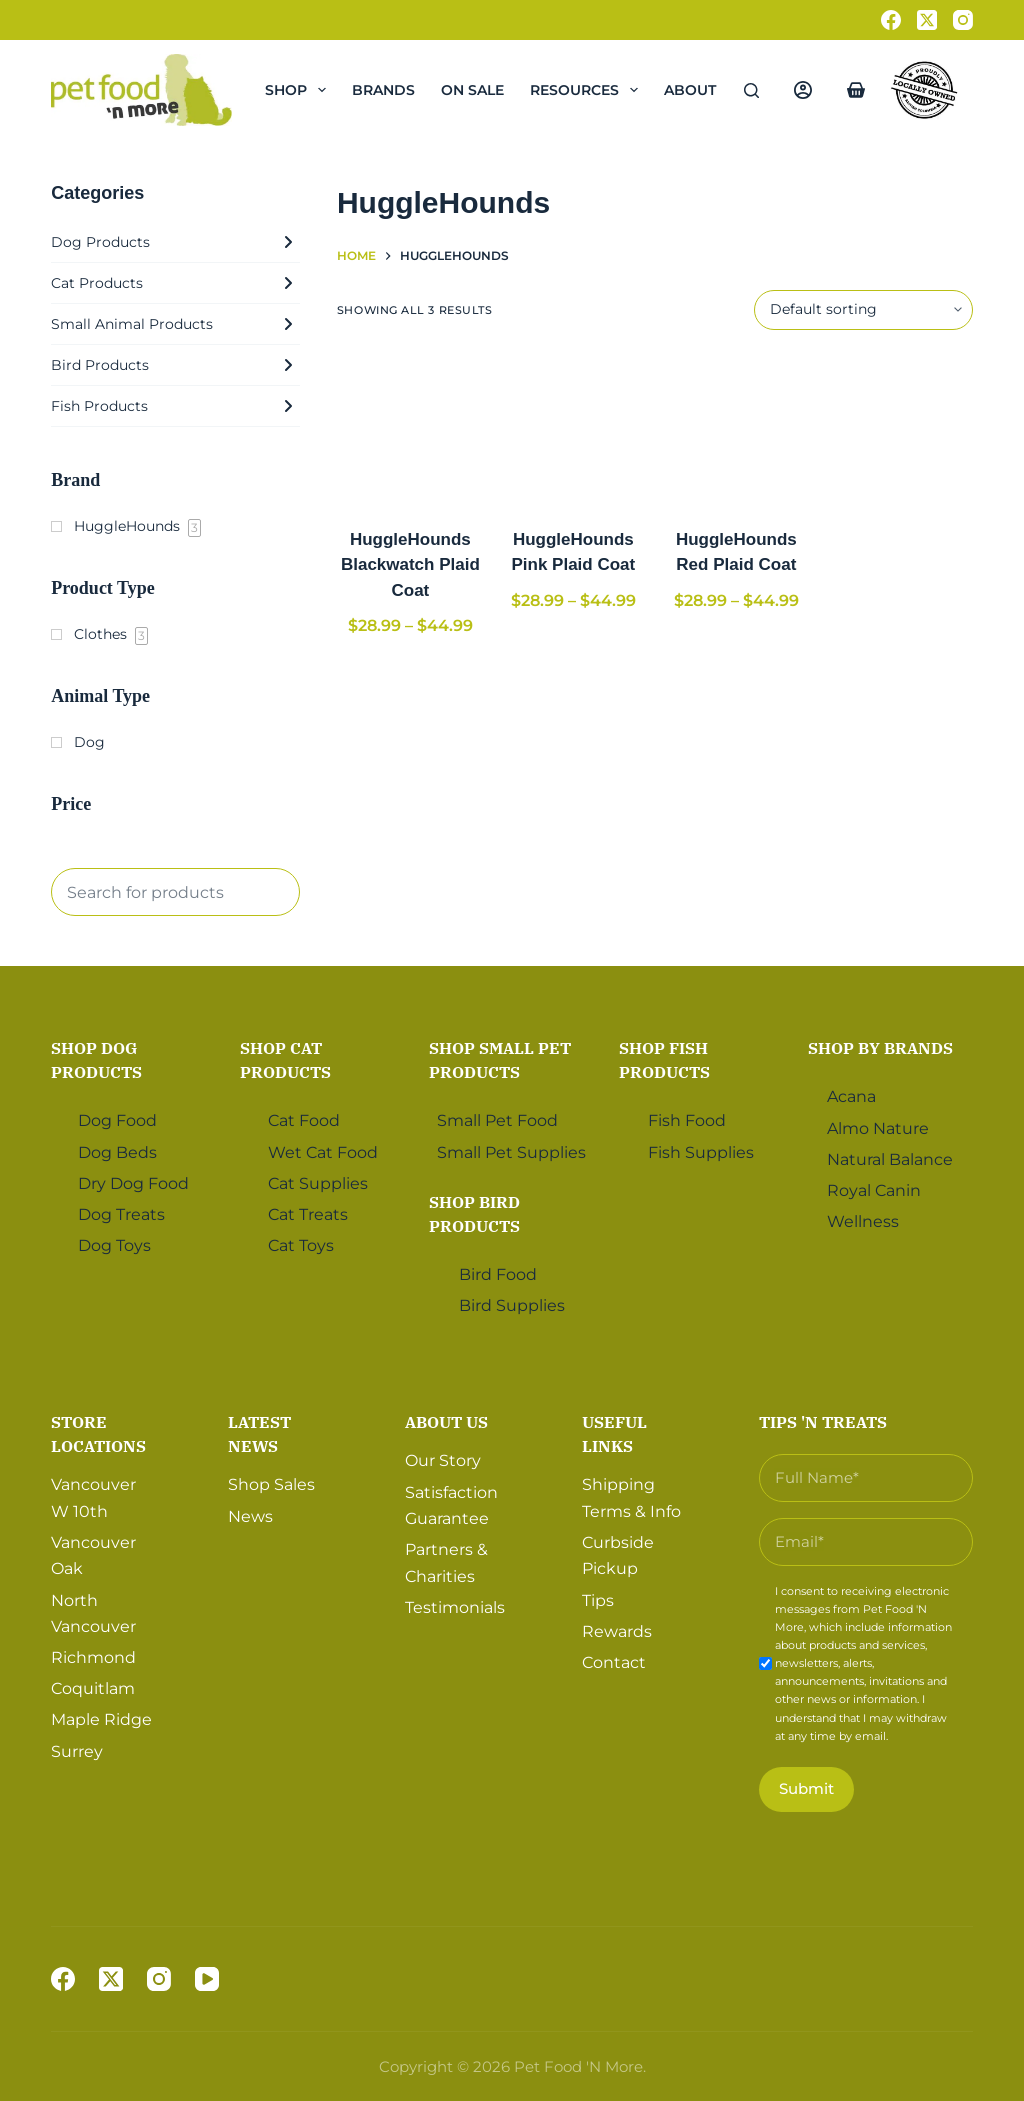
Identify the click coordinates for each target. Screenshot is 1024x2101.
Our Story (443, 1460)
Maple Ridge (101, 1719)
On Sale (472, 90)
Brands (383, 90)
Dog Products (175, 242)
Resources (588, 90)
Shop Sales (271, 1484)
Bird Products (175, 365)
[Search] (751, 90)
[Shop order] (863, 310)
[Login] (803, 90)
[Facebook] (891, 20)
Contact (614, 1662)
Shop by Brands (880, 1048)
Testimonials (455, 1607)
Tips (598, 1600)
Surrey (77, 1751)
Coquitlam (93, 1688)
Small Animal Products (175, 324)
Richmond (93, 1657)
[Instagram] (963, 20)
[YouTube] (207, 1979)
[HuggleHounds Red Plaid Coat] (736, 428)
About (703, 90)
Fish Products (175, 406)
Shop (299, 90)
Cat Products (175, 283)
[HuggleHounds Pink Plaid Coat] (573, 428)
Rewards (617, 1631)
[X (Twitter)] (927, 20)
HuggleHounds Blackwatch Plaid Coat (410, 565)
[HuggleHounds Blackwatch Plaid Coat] (410, 428)
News (250, 1516)
